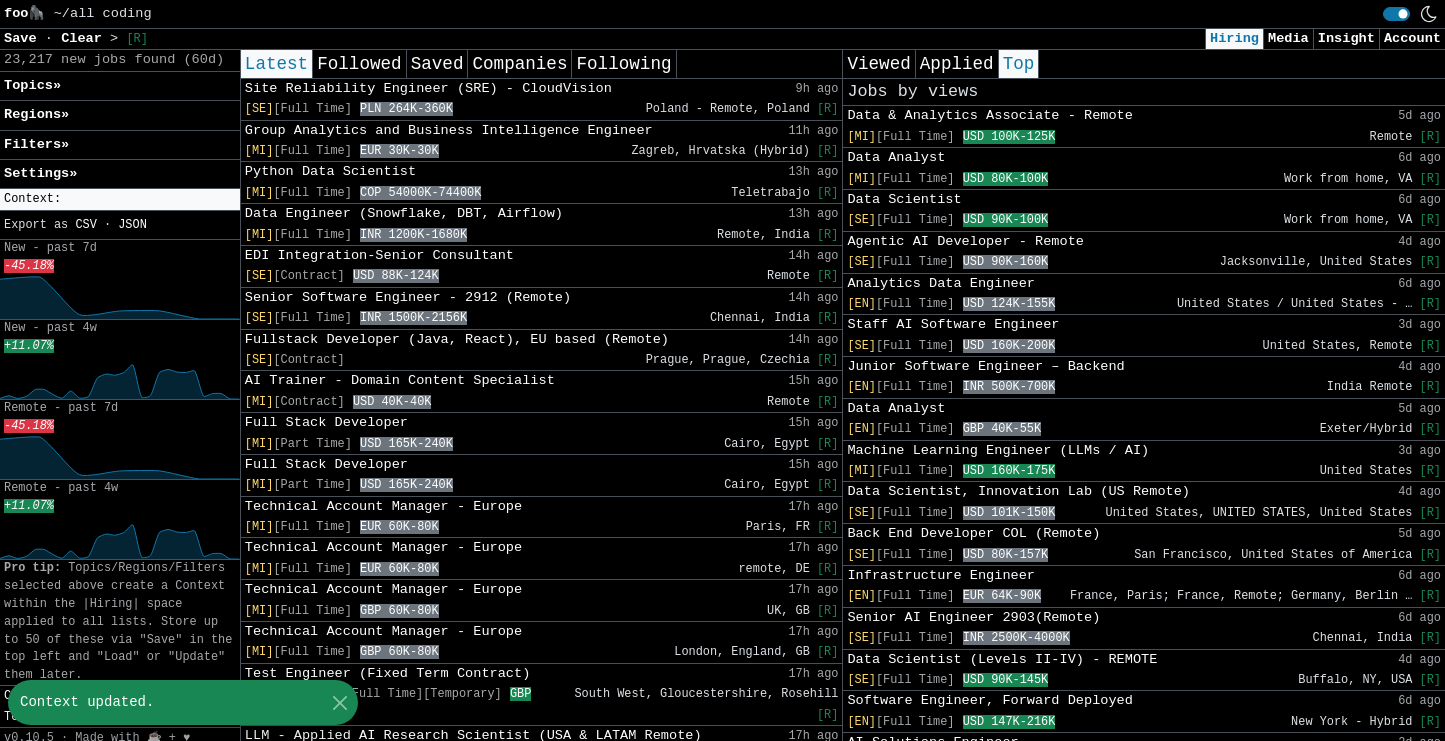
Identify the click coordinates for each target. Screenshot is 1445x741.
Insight (1346, 38)
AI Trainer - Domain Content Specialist (400, 380)
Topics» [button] (32, 85)
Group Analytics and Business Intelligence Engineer (449, 130)
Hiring (1234, 38)
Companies (519, 64)
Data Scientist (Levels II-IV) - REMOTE (1002, 659)
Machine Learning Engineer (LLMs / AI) (998, 450)
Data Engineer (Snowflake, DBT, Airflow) (404, 213)
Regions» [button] (36, 114)
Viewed (878, 64)
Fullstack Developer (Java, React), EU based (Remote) (457, 339)
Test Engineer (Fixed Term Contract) (388, 673)
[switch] (1396, 14)
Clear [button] (85, 38)
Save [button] (24, 38)
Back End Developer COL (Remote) (973, 533)
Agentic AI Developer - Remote (965, 241)
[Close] (339, 702)
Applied (957, 64)
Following (623, 64)
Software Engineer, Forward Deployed (990, 700)
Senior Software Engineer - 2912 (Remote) (408, 297)
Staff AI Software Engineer (953, 324)
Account (1412, 38)
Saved (437, 64)
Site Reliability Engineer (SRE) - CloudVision (428, 88)
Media (1288, 38)
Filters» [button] (36, 144)
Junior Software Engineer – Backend (985, 366)
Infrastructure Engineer (941, 575)
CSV (85, 225)
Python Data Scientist (330, 171)
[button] (120, 199)
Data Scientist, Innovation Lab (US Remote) (1018, 491)
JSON (132, 225)
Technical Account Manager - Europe (383, 506)
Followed (359, 64)
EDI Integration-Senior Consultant (379, 255)
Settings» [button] (40, 173)
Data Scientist (904, 199)
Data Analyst (896, 157)
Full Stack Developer (326, 422)
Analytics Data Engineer (941, 283)
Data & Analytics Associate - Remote (990, 115)
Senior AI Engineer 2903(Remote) (973, 617)
